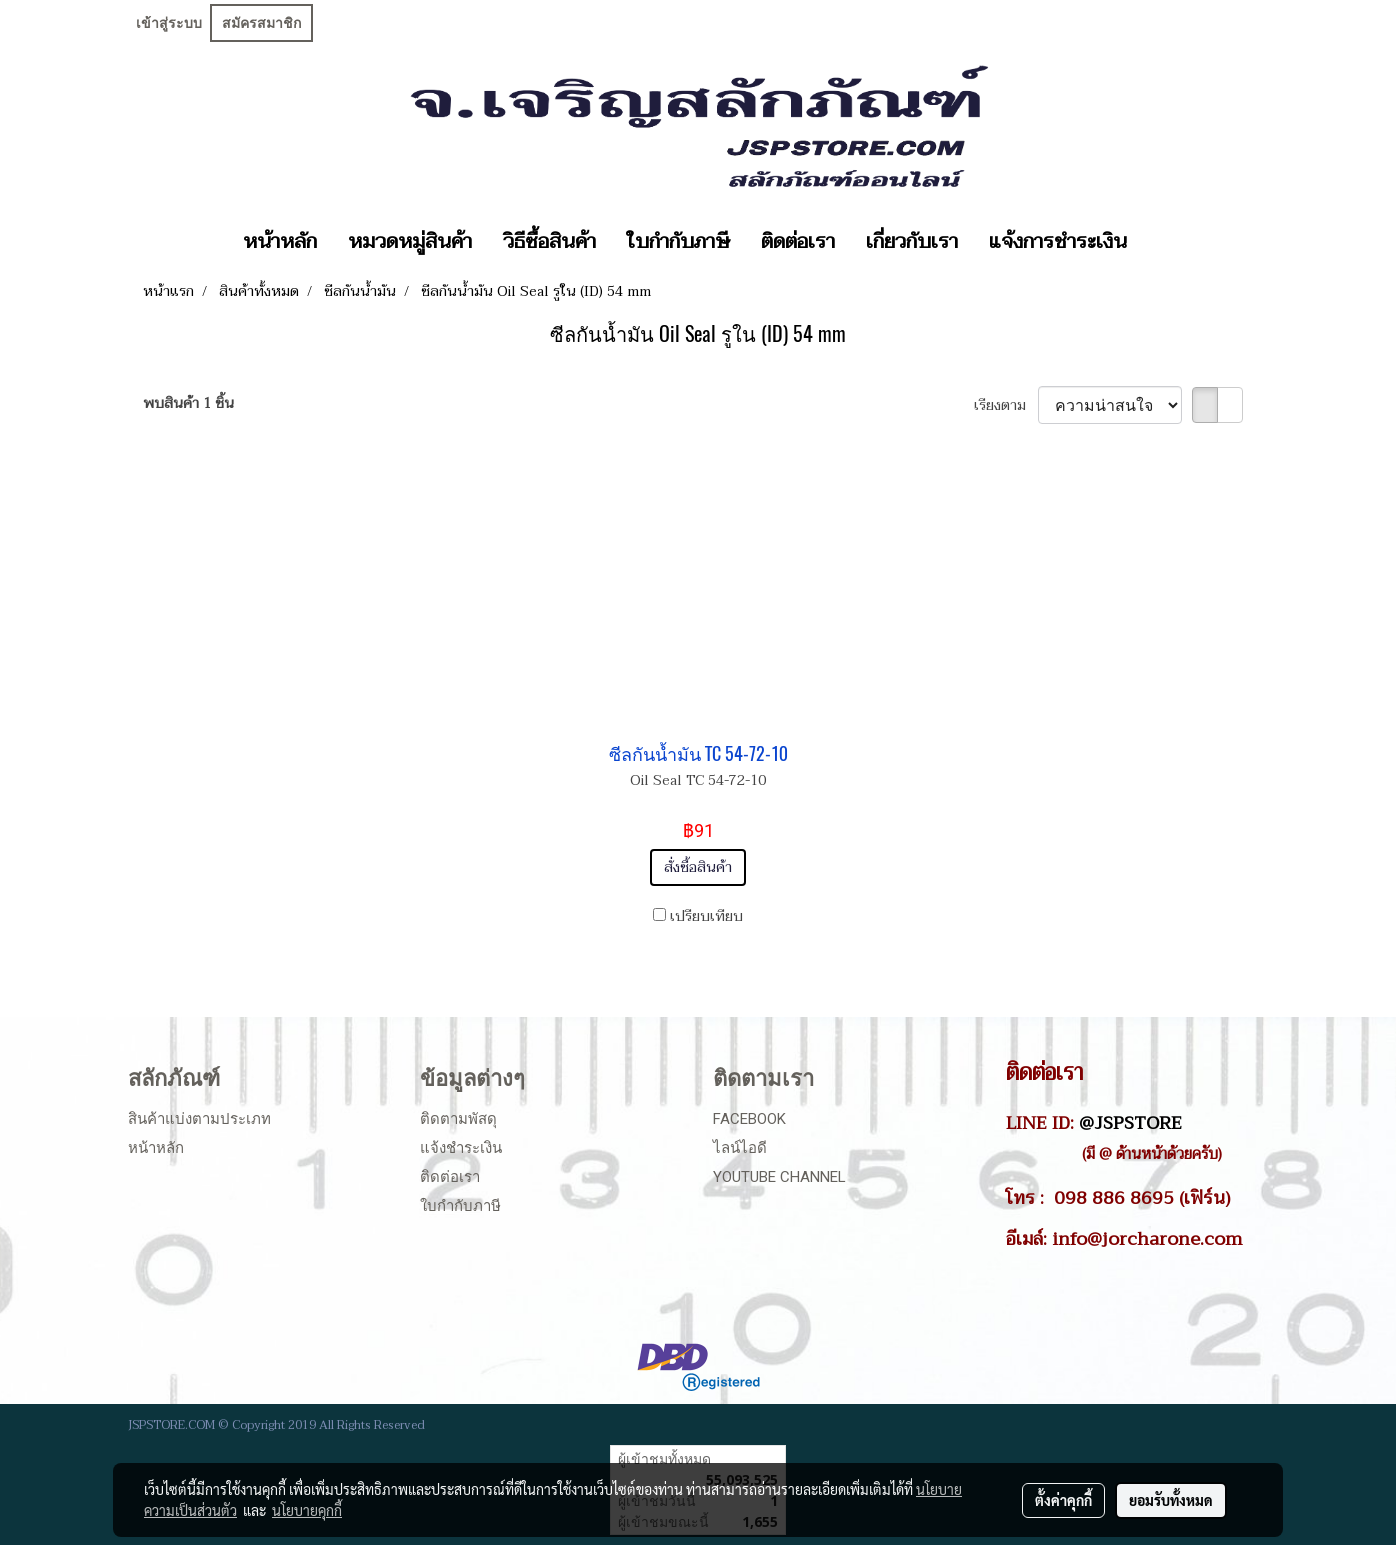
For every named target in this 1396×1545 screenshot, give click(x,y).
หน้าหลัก (280, 242)
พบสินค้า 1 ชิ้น (188, 403)
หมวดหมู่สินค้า (410, 242)
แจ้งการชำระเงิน (1058, 242)
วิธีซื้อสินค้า (549, 242)
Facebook (749, 1119)
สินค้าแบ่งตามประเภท (199, 1119)
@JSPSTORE (1130, 1123)
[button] (1160, 242)
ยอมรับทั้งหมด (1171, 1500)
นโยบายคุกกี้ (307, 1510)
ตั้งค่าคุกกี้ (1063, 1500)
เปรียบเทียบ (706, 916)
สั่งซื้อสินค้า (698, 867)
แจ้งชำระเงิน (461, 1148)
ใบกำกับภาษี (678, 242)
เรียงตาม (1006, 405)
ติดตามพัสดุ (458, 1119)
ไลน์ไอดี (740, 1148)
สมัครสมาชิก (261, 23)
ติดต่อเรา (798, 242)
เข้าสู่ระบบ (169, 23)
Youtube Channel (779, 1177)
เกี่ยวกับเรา (912, 242)
